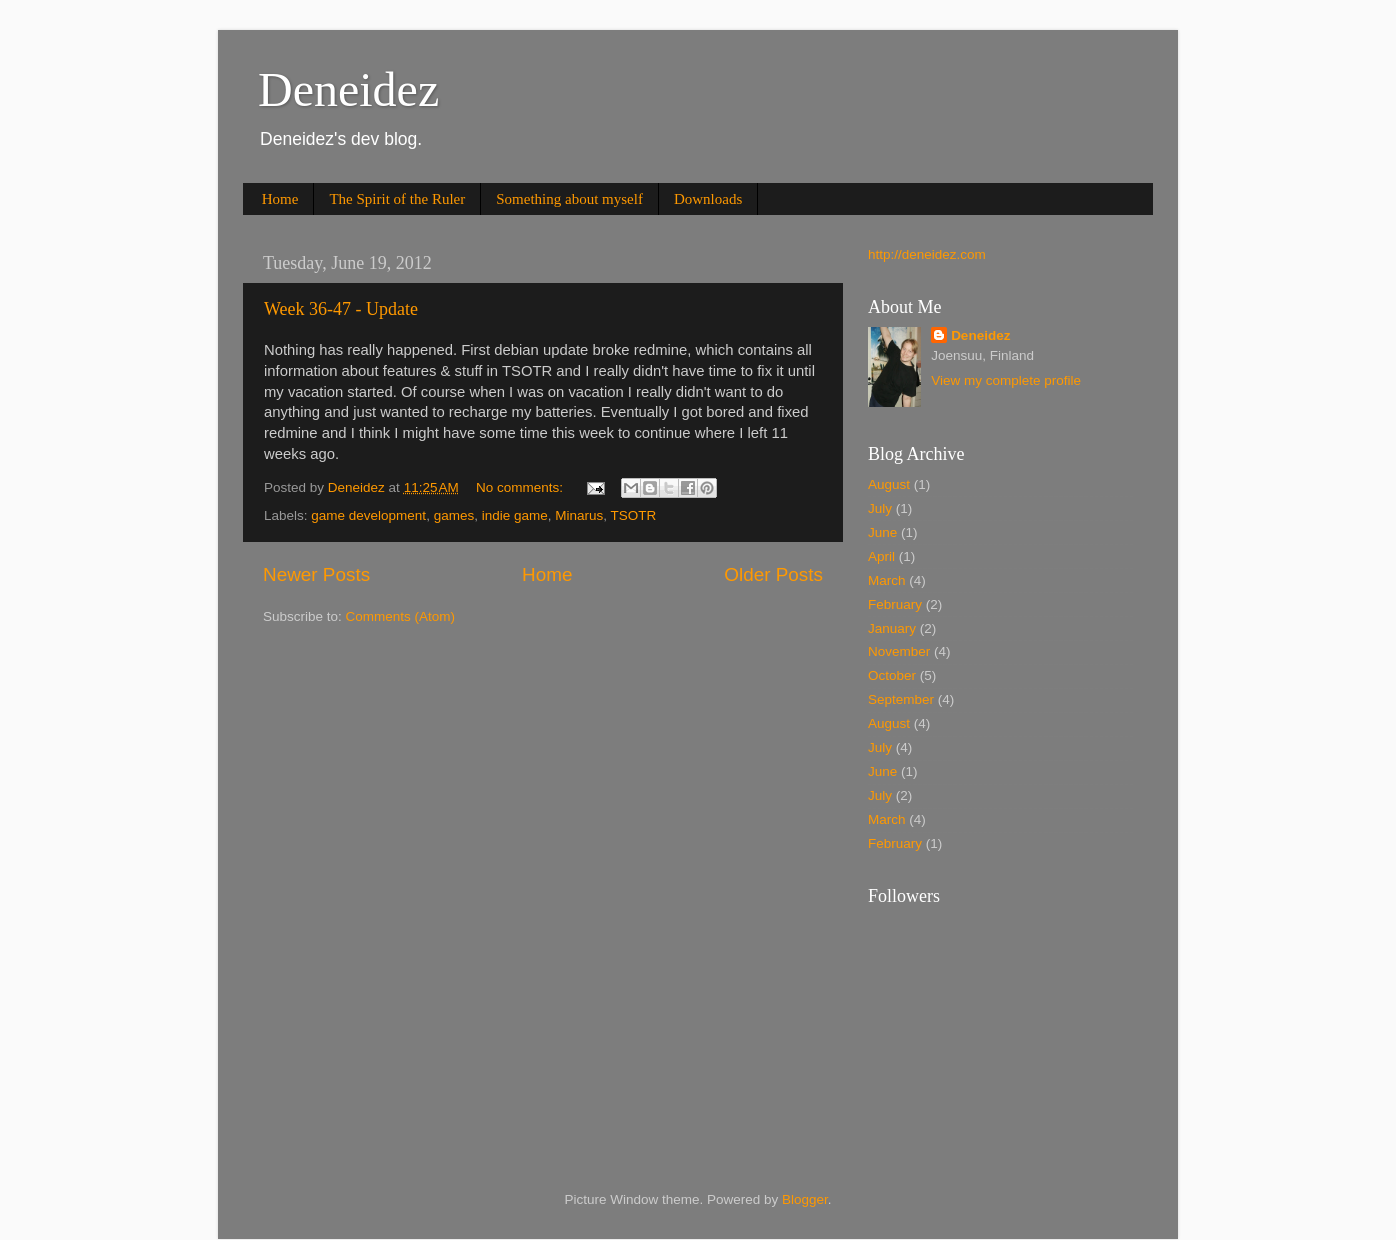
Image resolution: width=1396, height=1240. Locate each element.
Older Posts (773, 574)
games (454, 515)
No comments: (521, 487)
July (880, 508)
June (882, 532)
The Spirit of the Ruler (397, 199)
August (889, 484)
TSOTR (634, 515)
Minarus (579, 515)
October (892, 675)
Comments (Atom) (401, 616)
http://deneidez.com (927, 254)
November (899, 651)
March (887, 580)
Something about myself (569, 199)
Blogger (805, 1199)
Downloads (708, 199)
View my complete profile (1006, 380)
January (892, 628)
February (895, 604)
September (901, 699)
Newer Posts (316, 574)
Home (280, 199)
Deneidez (348, 89)
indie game (515, 515)
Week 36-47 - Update (341, 309)
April (881, 556)
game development (368, 515)
